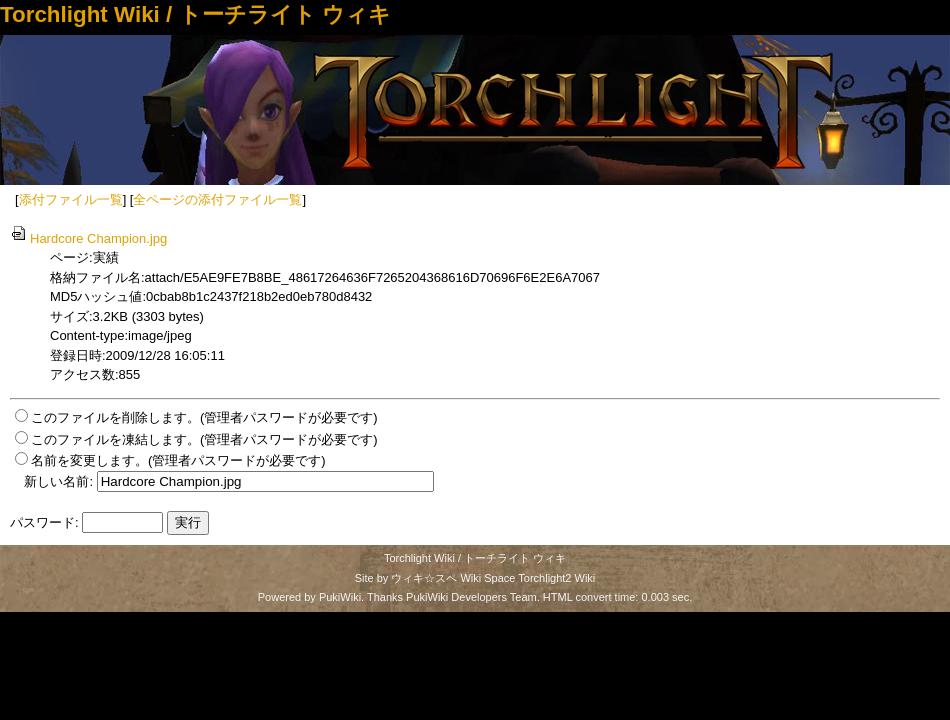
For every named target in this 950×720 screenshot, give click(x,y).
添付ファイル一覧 (71, 199)
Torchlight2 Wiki (556, 578)
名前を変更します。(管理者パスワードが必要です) (178, 460)
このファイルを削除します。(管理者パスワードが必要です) (204, 417)
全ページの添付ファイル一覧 (217, 199)
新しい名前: (58, 481)
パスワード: (44, 522)
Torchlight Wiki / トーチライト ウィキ (195, 14)
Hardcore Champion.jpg (88, 238)
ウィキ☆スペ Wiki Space (453, 578)
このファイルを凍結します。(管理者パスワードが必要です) (204, 439)
